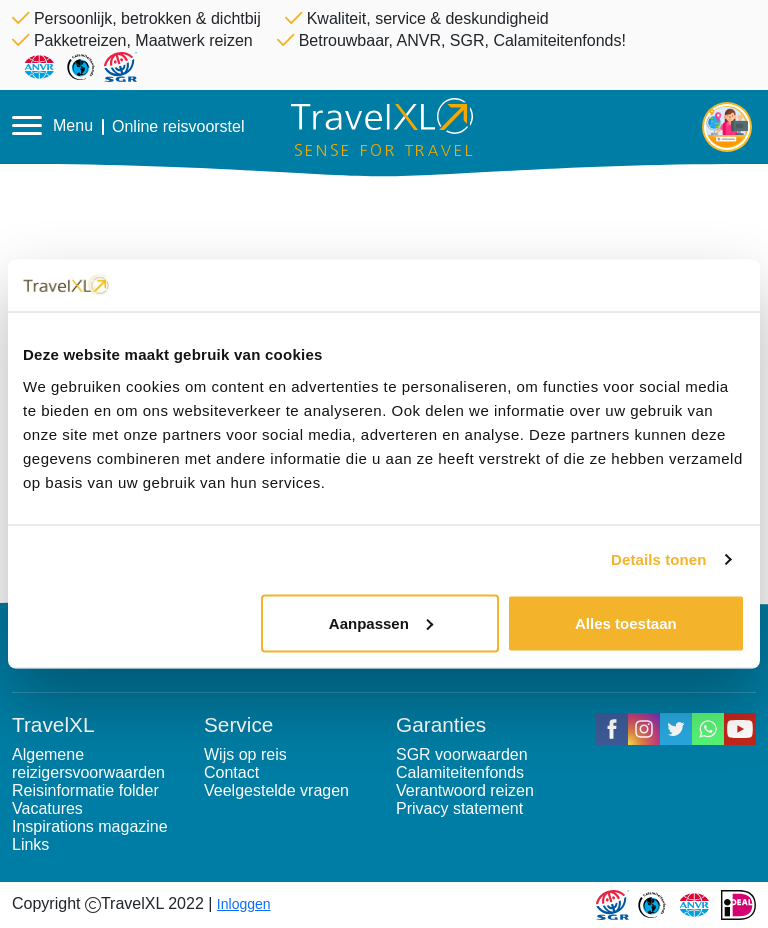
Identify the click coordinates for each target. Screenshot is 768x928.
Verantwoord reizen (465, 790)
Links (30, 844)
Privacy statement (459, 808)
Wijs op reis (245, 754)
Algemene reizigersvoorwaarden (88, 763)
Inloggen (244, 904)
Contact (231, 772)
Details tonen (658, 559)
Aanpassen (381, 622)
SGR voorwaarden (462, 754)
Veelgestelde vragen (276, 790)
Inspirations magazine (90, 826)
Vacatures (47, 808)
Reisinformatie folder (85, 790)
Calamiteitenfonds (460, 772)
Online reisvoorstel (178, 127)
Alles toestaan (626, 622)
